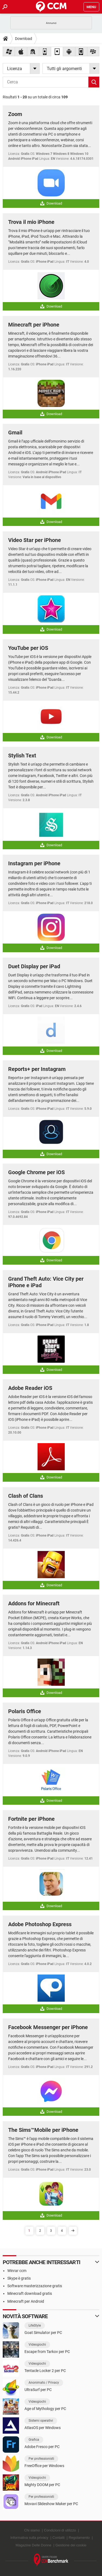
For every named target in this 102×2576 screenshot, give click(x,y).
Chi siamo (32, 2530)
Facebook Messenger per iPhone (48, 2027)
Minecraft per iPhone (33, 324)
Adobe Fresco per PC (42, 2447)
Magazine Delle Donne (33, 2545)
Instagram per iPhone (34, 863)
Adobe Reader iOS (30, 1388)
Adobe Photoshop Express (40, 1924)
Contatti (58, 2538)
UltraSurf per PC (38, 2389)
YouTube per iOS (28, 648)
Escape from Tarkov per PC (47, 2351)
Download (23, 38)
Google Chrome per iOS (36, 1172)
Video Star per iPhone (34, 540)
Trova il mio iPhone (31, 222)
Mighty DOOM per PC (42, 2485)
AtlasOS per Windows (42, 2427)
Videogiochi (37, 2344)
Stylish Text (22, 755)
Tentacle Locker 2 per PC (45, 2370)
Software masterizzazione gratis (34, 2286)
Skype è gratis (19, 2278)
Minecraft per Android (25, 2301)
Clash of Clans (25, 1496)
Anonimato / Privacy (44, 2382)
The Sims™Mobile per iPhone (43, 2130)
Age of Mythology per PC (45, 2408)
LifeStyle (35, 2325)
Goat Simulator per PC (43, 2332)
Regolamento (79, 2538)
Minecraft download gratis (29, 2293)
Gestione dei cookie (70, 2545)
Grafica (34, 2440)
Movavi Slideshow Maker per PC (51, 2504)
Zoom (15, 114)
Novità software (25, 2316)
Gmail (15, 432)
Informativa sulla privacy (29, 2538)
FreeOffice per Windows (44, 2466)
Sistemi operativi (41, 2421)
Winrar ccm (16, 2270)
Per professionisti (41, 2459)
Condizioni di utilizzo (60, 2530)
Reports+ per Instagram (37, 1069)
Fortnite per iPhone (31, 1819)
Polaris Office (24, 1711)
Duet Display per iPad (34, 966)
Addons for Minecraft (34, 1603)
